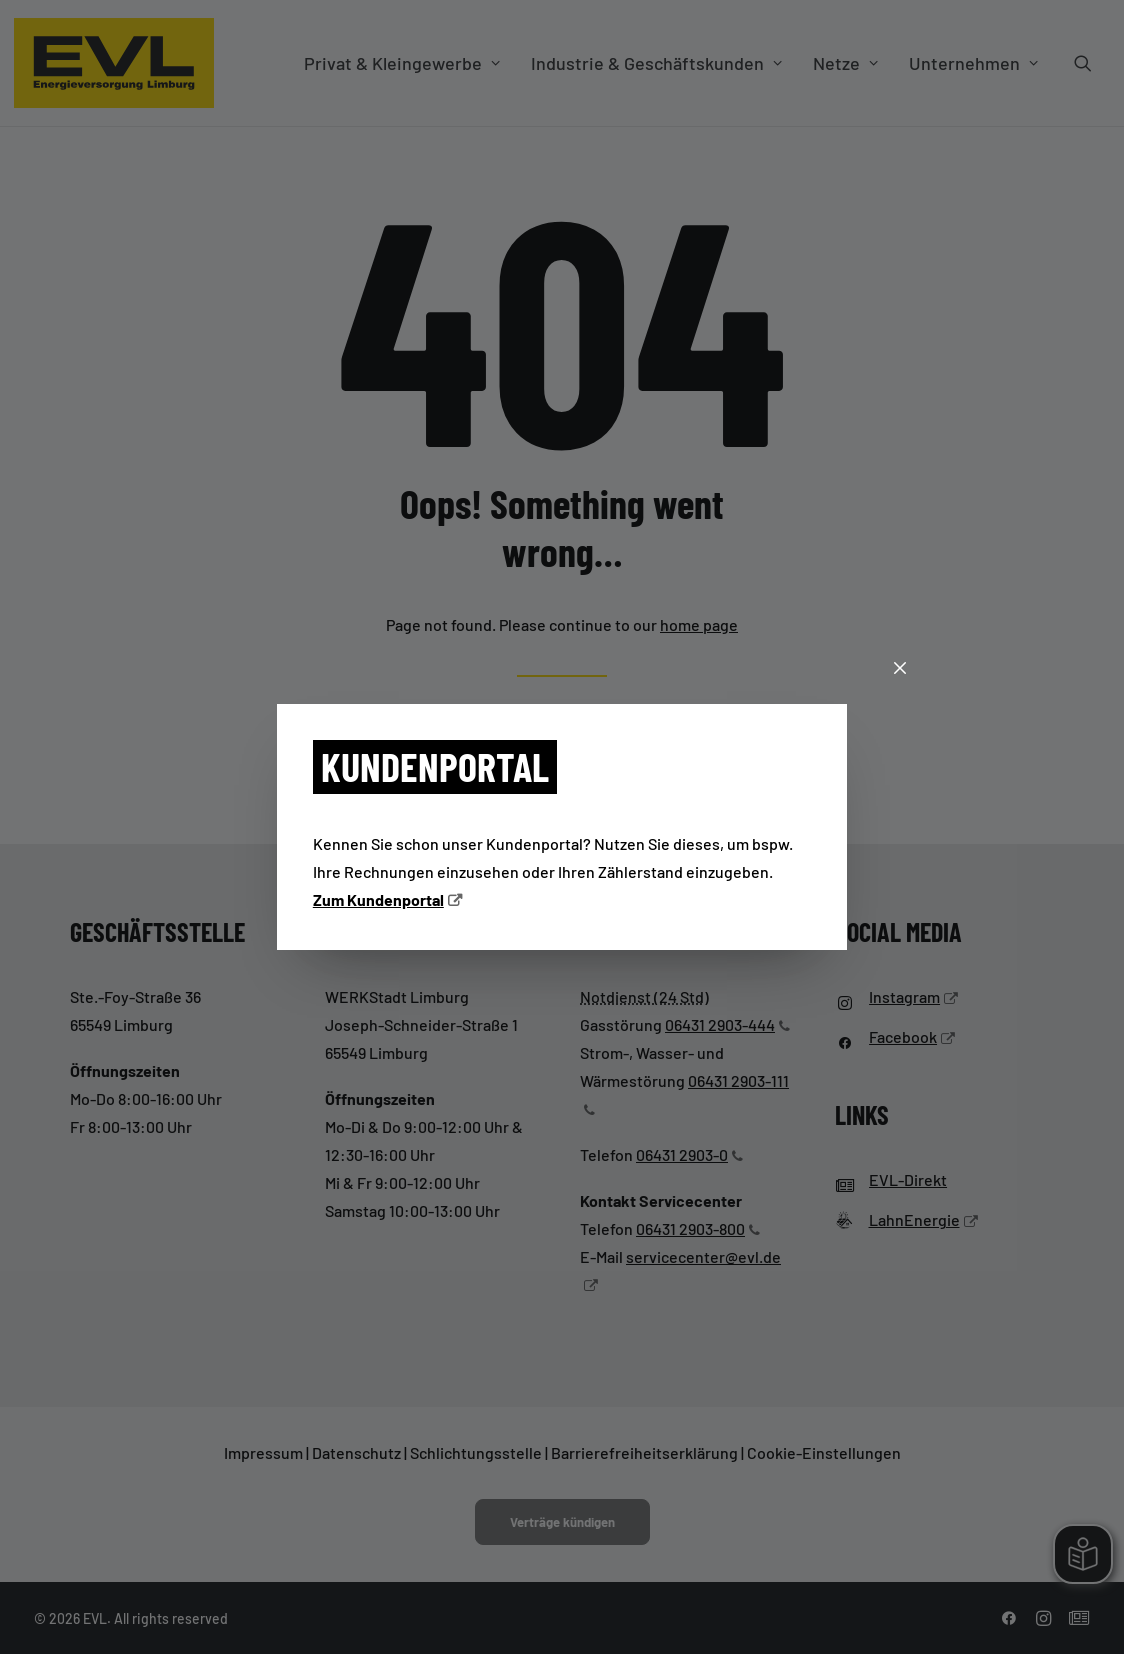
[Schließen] (900, 669)
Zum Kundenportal (378, 899)
